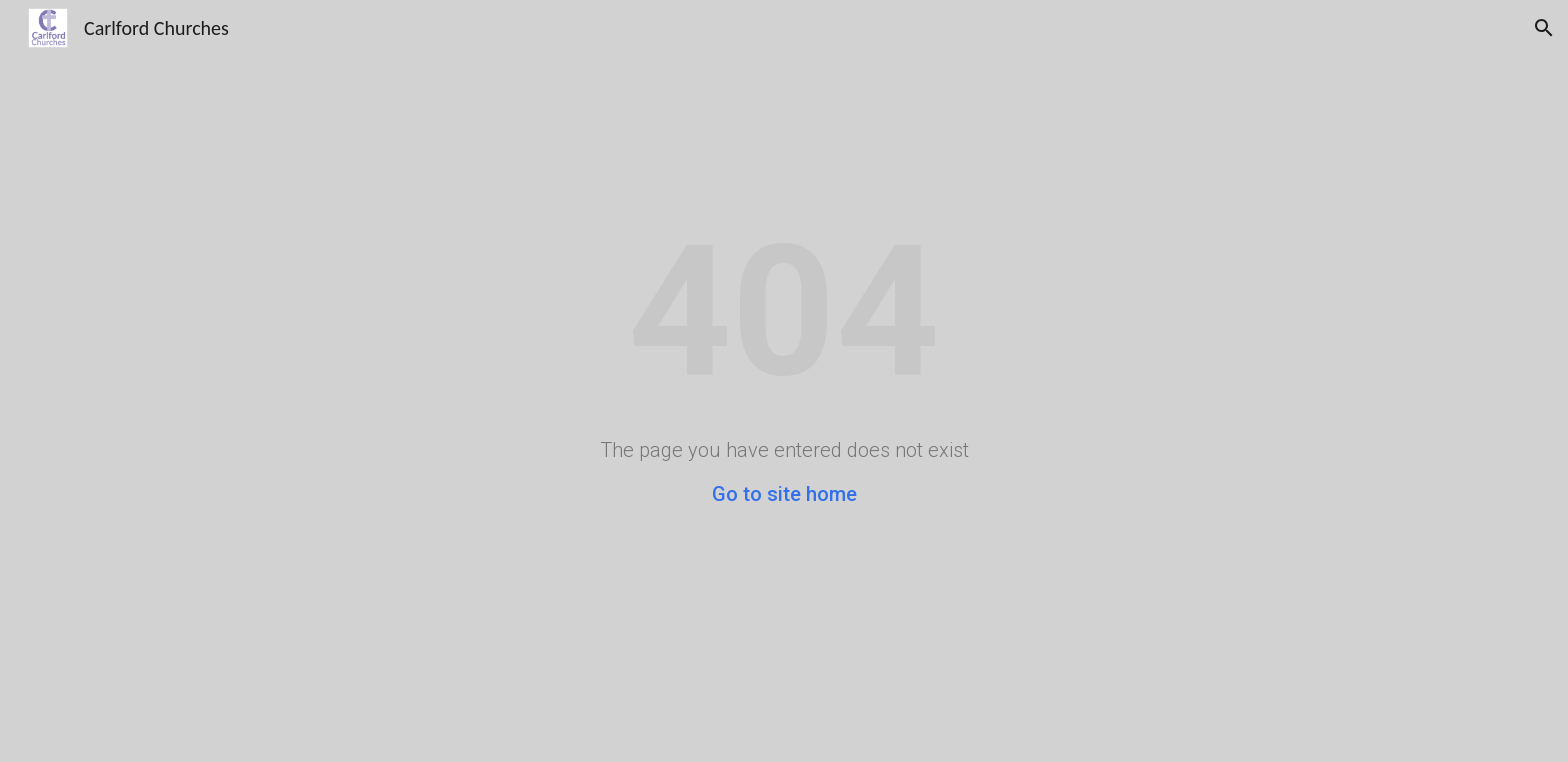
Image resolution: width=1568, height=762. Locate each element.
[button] (1544, 28)
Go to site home (784, 494)
